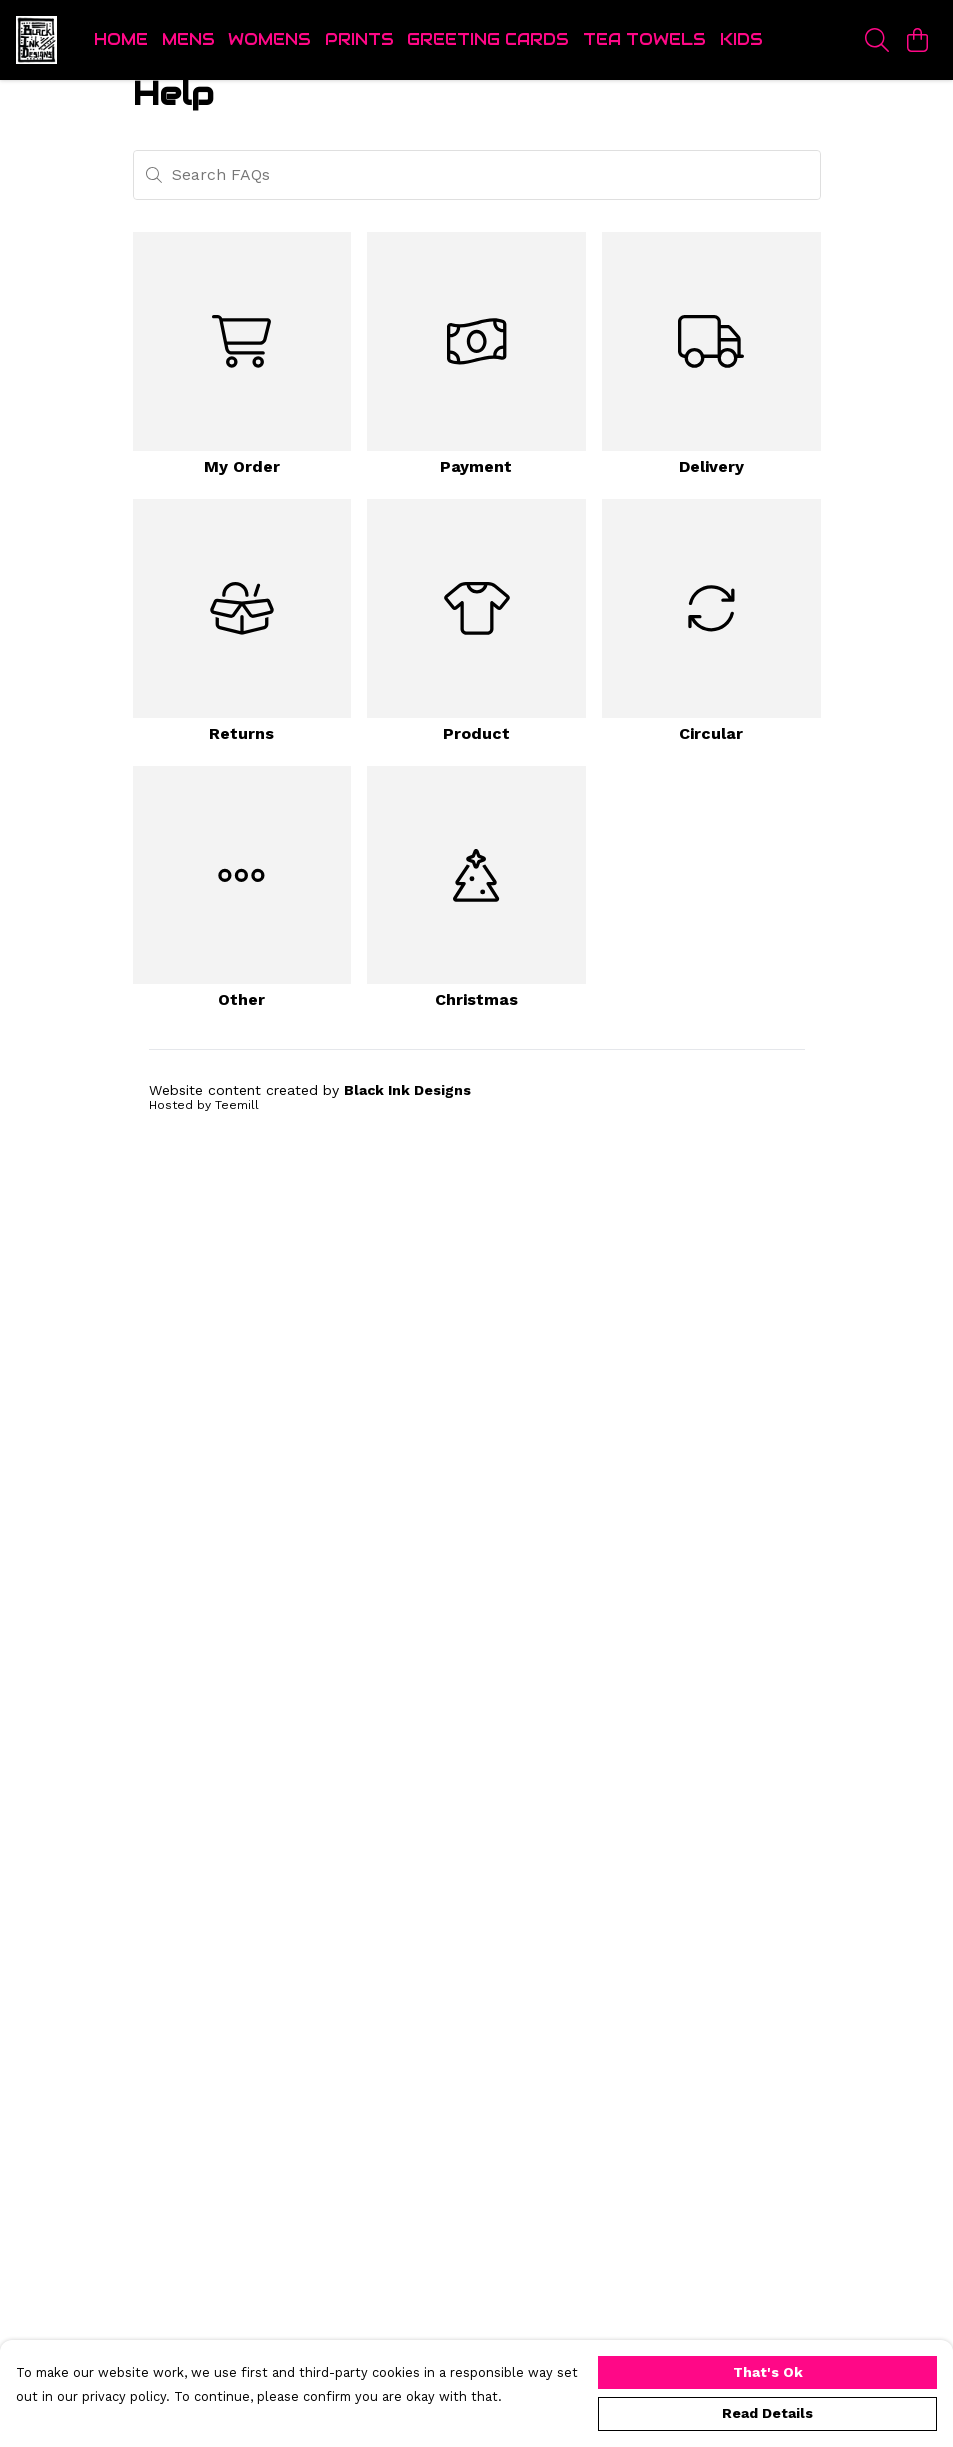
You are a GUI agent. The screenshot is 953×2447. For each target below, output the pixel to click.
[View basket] (917, 40)
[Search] (877, 40)
